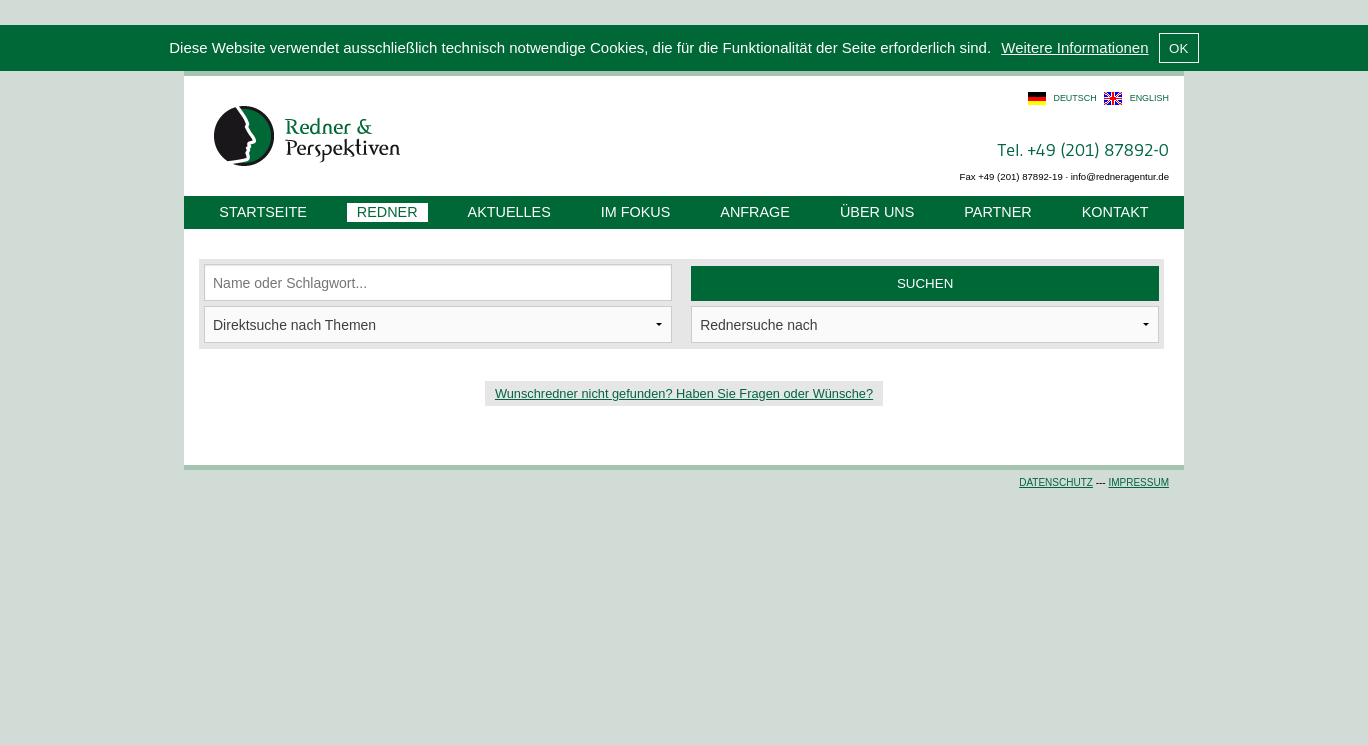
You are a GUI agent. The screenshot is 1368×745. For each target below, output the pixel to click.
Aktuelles (509, 212)
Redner (387, 212)
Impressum (1138, 482)
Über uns (877, 212)
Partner (997, 212)
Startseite (262, 212)
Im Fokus (636, 212)
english (1149, 98)
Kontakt (1115, 212)
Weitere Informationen (1074, 47)
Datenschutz (1056, 482)
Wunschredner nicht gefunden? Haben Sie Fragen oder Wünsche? (684, 393)
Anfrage (755, 212)
